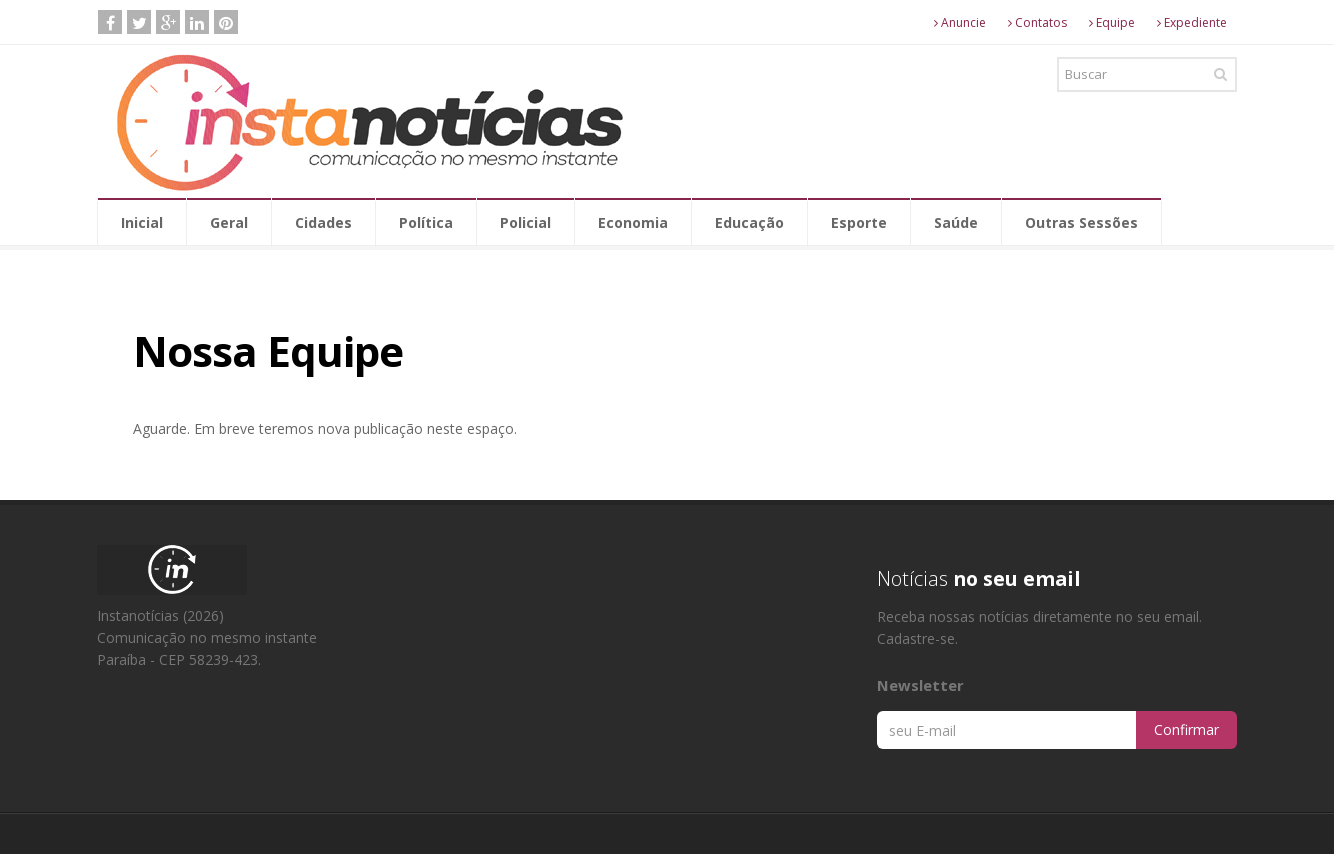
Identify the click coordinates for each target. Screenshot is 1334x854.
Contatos (1037, 22)
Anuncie (960, 22)
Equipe (1112, 22)
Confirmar (1186, 729)
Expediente (1192, 22)
